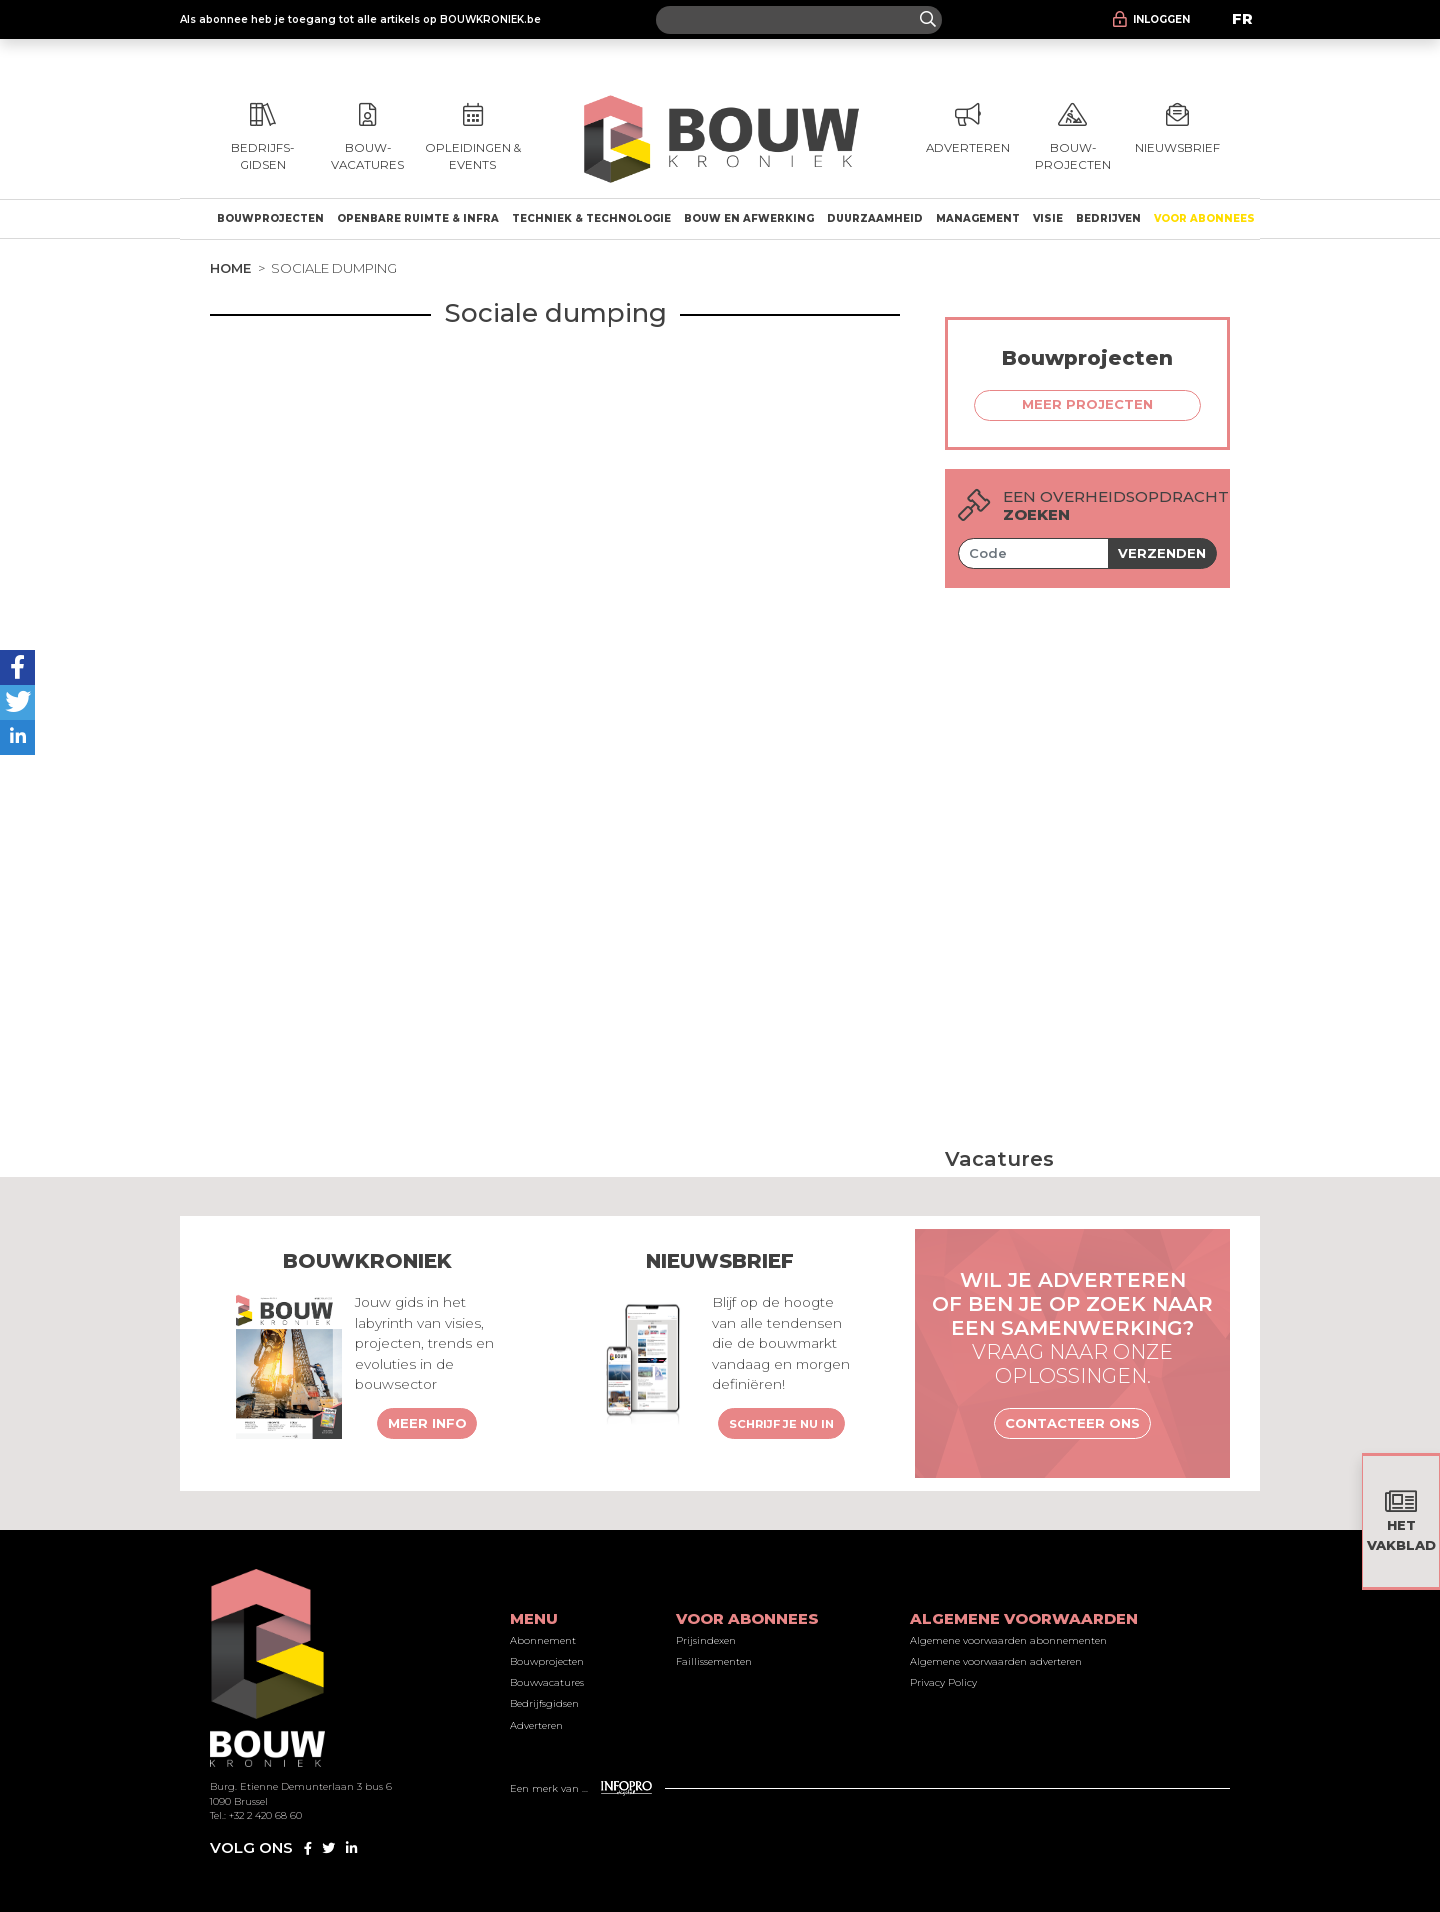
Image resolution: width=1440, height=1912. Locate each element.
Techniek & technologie (591, 218)
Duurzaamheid (875, 218)
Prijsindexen (706, 1640)
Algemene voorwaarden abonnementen (1008, 1640)
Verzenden (1162, 553)
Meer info (427, 1423)
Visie (1048, 218)
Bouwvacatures (547, 1682)
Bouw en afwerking (749, 218)
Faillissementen (714, 1661)
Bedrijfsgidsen (544, 1703)
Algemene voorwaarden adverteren (996, 1661)
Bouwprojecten (270, 218)
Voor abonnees (1204, 218)
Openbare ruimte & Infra (418, 218)
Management (978, 218)
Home (230, 268)
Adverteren (536, 1725)
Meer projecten (1087, 404)
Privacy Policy (943, 1682)
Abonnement (543, 1640)
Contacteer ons (1072, 1423)
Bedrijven (1108, 218)
